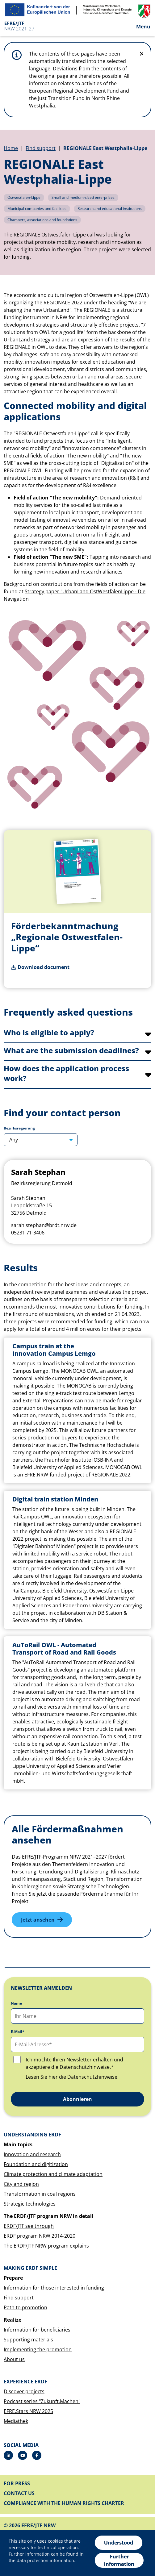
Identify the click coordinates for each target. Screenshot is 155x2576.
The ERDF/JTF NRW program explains (46, 2245)
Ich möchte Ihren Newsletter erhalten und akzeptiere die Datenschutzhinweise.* (74, 2063)
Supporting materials (28, 2339)
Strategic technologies (30, 2203)
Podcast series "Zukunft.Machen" (42, 2401)
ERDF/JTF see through (29, 2226)
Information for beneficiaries (37, 2329)
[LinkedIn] (8, 2455)
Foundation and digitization (36, 2164)
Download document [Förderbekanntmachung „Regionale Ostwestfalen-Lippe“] (43, 967)
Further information (119, 2560)
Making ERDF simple (30, 2268)
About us (14, 2359)
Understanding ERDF (32, 2134)
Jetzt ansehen (38, 1919)
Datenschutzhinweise (92, 2076)
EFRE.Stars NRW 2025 (28, 2411)
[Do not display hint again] (141, 53)
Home (11, 148)
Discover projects (24, 2391)
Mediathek (16, 2421)
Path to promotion (25, 2307)
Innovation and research (32, 2154)
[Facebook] (36, 2455)
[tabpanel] (77, 1563)
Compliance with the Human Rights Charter (64, 2503)
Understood (118, 2542)
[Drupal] (22, 2455)
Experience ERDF (25, 2381)
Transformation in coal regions (40, 2193)
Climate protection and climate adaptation (53, 2174)
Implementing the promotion (38, 2349)
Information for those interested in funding (54, 2287)
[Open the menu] (138, 26)
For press (17, 2483)
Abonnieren (77, 2099)
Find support (41, 148)
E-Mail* (17, 2031)
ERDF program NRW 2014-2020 (39, 2235)
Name (16, 2003)
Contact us (19, 2493)
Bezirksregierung (19, 1128)
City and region (21, 2184)
